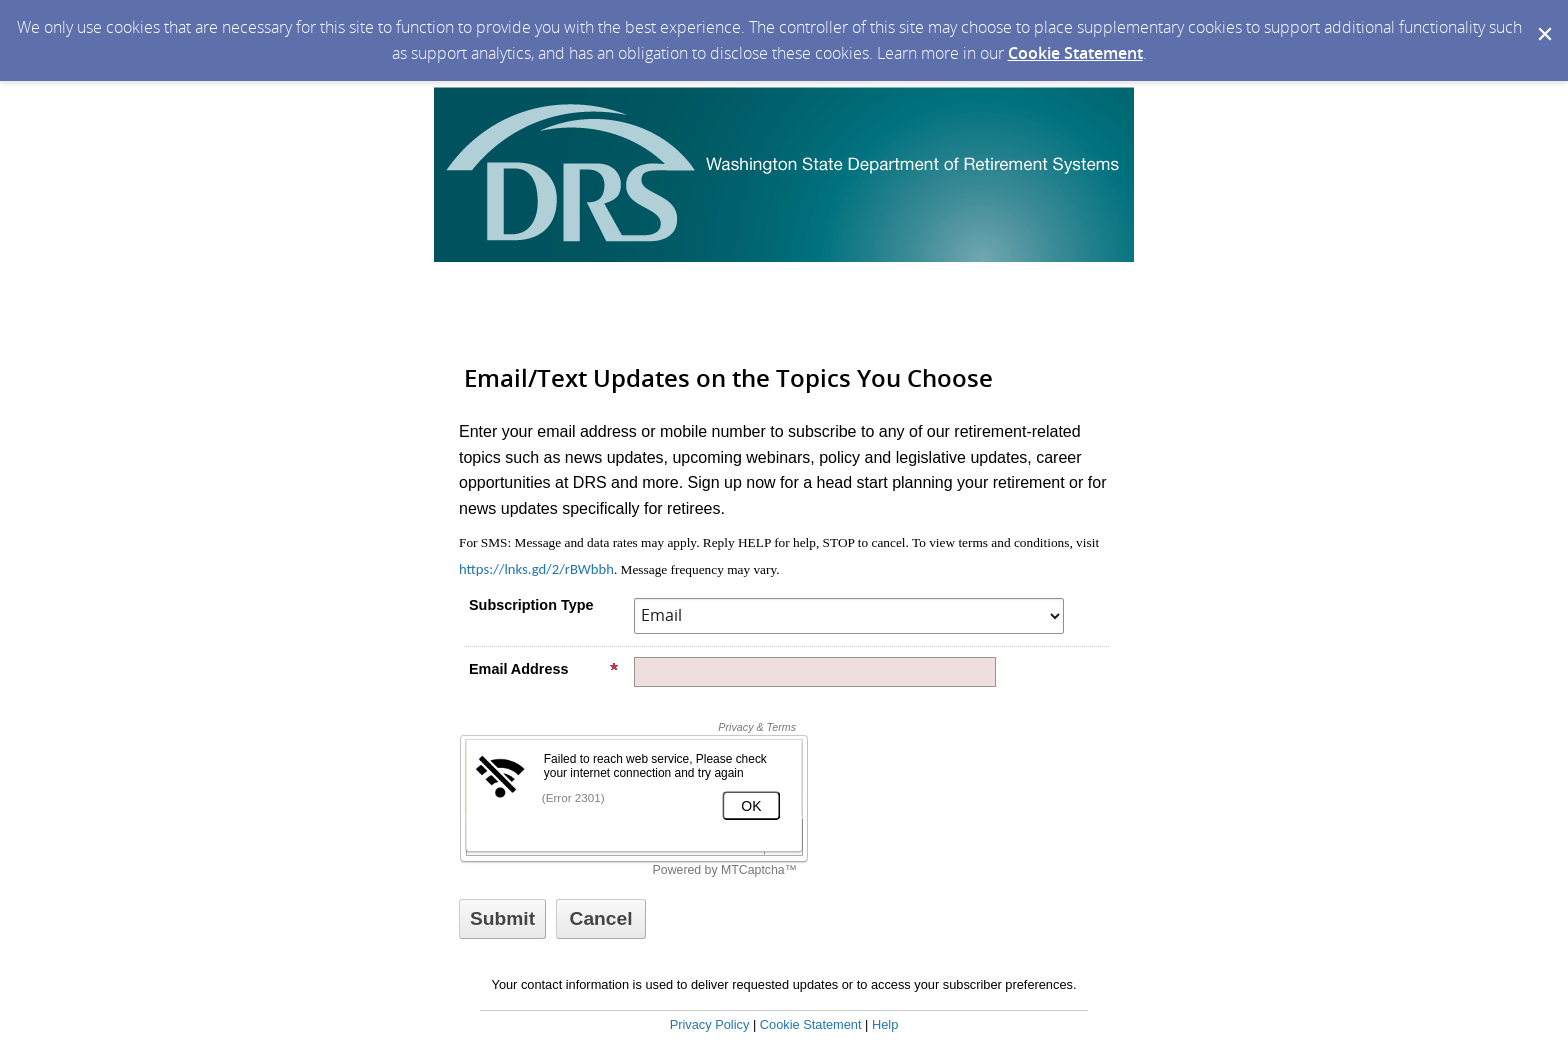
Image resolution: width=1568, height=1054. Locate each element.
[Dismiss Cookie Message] (1543, 19)
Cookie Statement (1075, 53)
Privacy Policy (710, 1024)
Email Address (544, 669)
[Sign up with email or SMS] (502, 919)
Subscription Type (531, 605)
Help (885, 1024)
